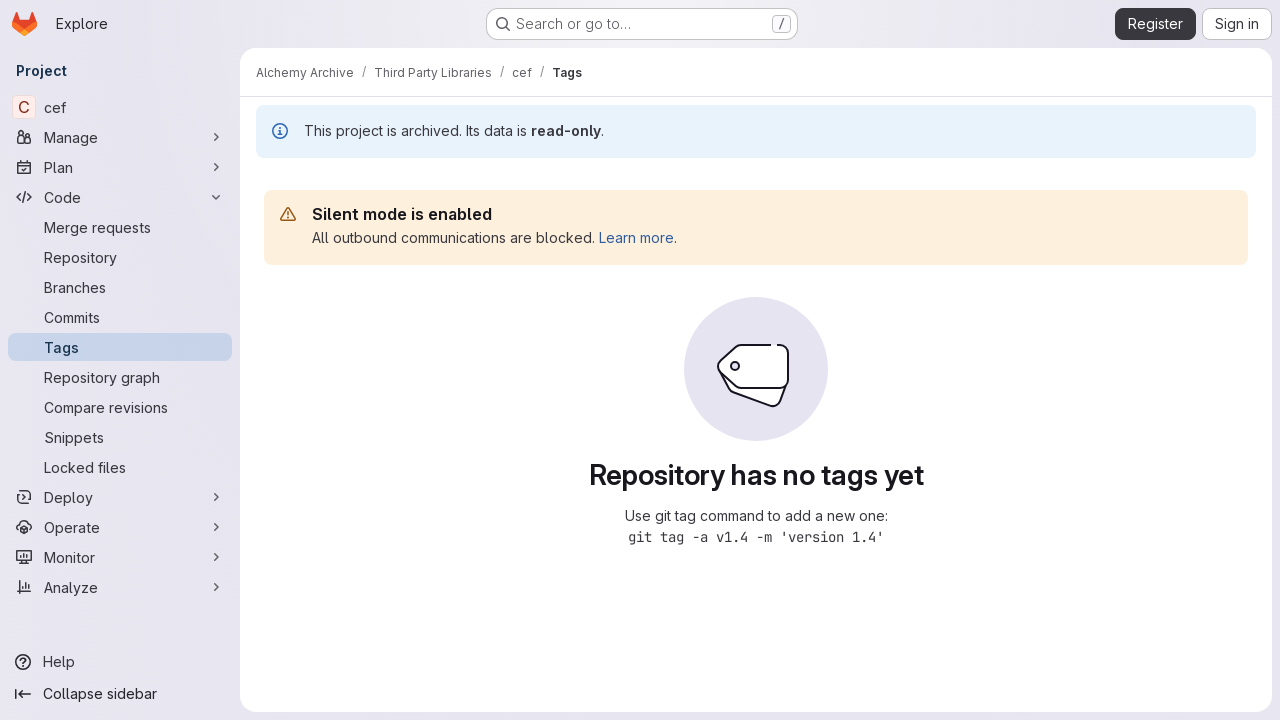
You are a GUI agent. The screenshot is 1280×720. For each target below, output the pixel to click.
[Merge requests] (120, 227)
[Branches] (120, 287)
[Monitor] (120, 557)
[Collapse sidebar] (120, 694)
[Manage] (120, 137)
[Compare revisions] (120, 407)
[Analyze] (120, 587)
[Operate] (120, 527)
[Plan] (120, 167)
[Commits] (120, 317)
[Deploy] (120, 497)
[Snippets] (120, 437)
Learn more (636, 237)
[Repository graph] (120, 377)
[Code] (120, 197)
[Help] (120, 662)
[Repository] (120, 257)
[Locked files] (120, 467)
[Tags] (120, 347)
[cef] (120, 107)
